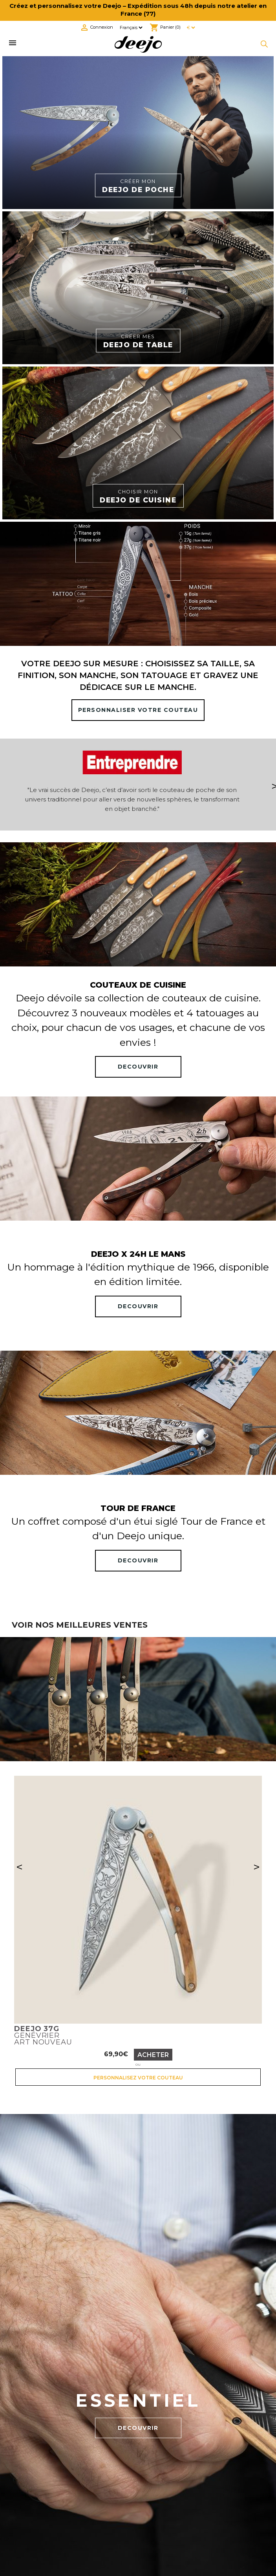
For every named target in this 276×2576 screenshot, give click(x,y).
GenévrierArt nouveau (43, 2035)
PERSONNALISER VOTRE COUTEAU (138, 709)
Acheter (153, 2055)
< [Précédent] (19, 1867)
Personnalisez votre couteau (138, 2078)
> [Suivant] (256, 1867)
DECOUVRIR (138, 1066)
